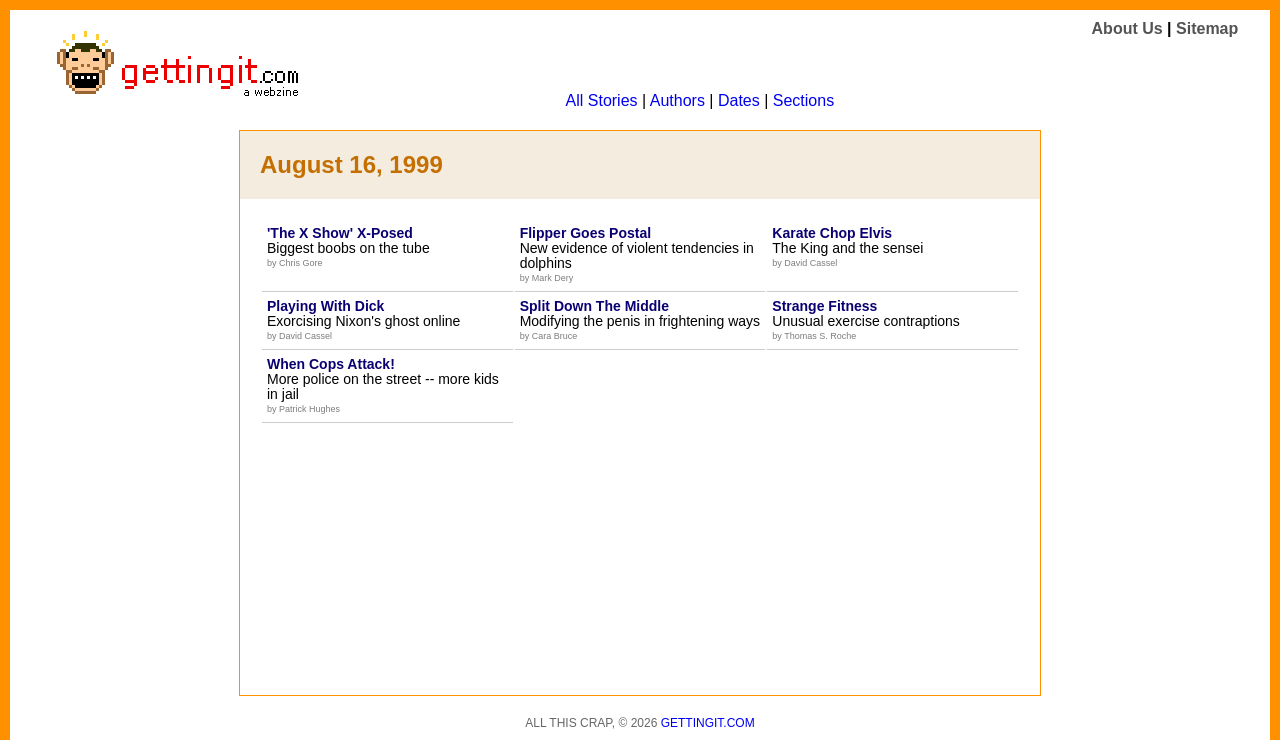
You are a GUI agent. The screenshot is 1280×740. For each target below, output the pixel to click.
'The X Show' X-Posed (340, 233)
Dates (739, 100)
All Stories (602, 100)
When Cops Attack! (331, 364)
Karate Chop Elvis (832, 233)
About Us (1127, 28)
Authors (677, 100)
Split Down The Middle (594, 306)
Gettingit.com (708, 723)
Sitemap (1207, 28)
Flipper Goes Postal (585, 233)
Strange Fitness (824, 306)
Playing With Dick (325, 306)
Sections (803, 100)
